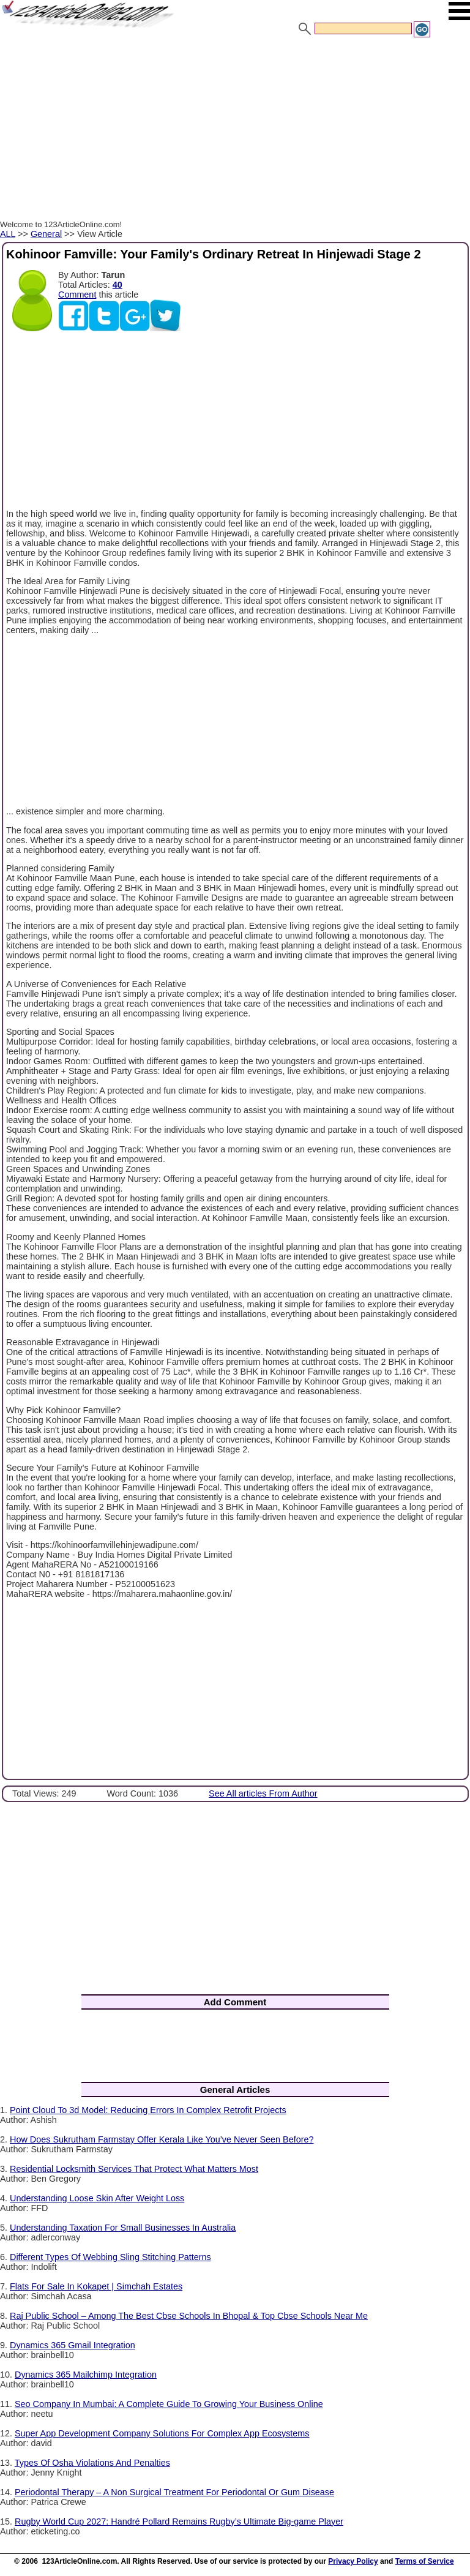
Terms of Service (424, 2561)
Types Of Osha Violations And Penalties (92, 2463)
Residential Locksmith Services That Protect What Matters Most (134, 2169)
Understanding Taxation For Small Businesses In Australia (123, 2227)
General (46, 234)
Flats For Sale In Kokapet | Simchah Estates (96, 2286)
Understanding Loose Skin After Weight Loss (97, 2198)
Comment (77, 294)
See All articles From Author (263, 1793)
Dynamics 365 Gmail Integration (72, 2345)
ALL (7, 234)
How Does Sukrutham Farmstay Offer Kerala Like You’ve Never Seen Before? (161, 2139)
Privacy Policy (353, 2561)
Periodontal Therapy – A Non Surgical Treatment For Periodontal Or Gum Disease (174, 2492)
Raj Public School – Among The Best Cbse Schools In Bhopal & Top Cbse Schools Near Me (189, 2316)
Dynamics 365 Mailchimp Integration (86, 2374)
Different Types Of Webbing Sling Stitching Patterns (110, 2257)
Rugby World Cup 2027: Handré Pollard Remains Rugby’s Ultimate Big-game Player (179, 2521)
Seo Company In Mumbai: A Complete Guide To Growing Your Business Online (169, 2404)
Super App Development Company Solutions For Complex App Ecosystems (162, 2433)
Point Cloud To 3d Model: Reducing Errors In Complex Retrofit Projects (148, 2110)
